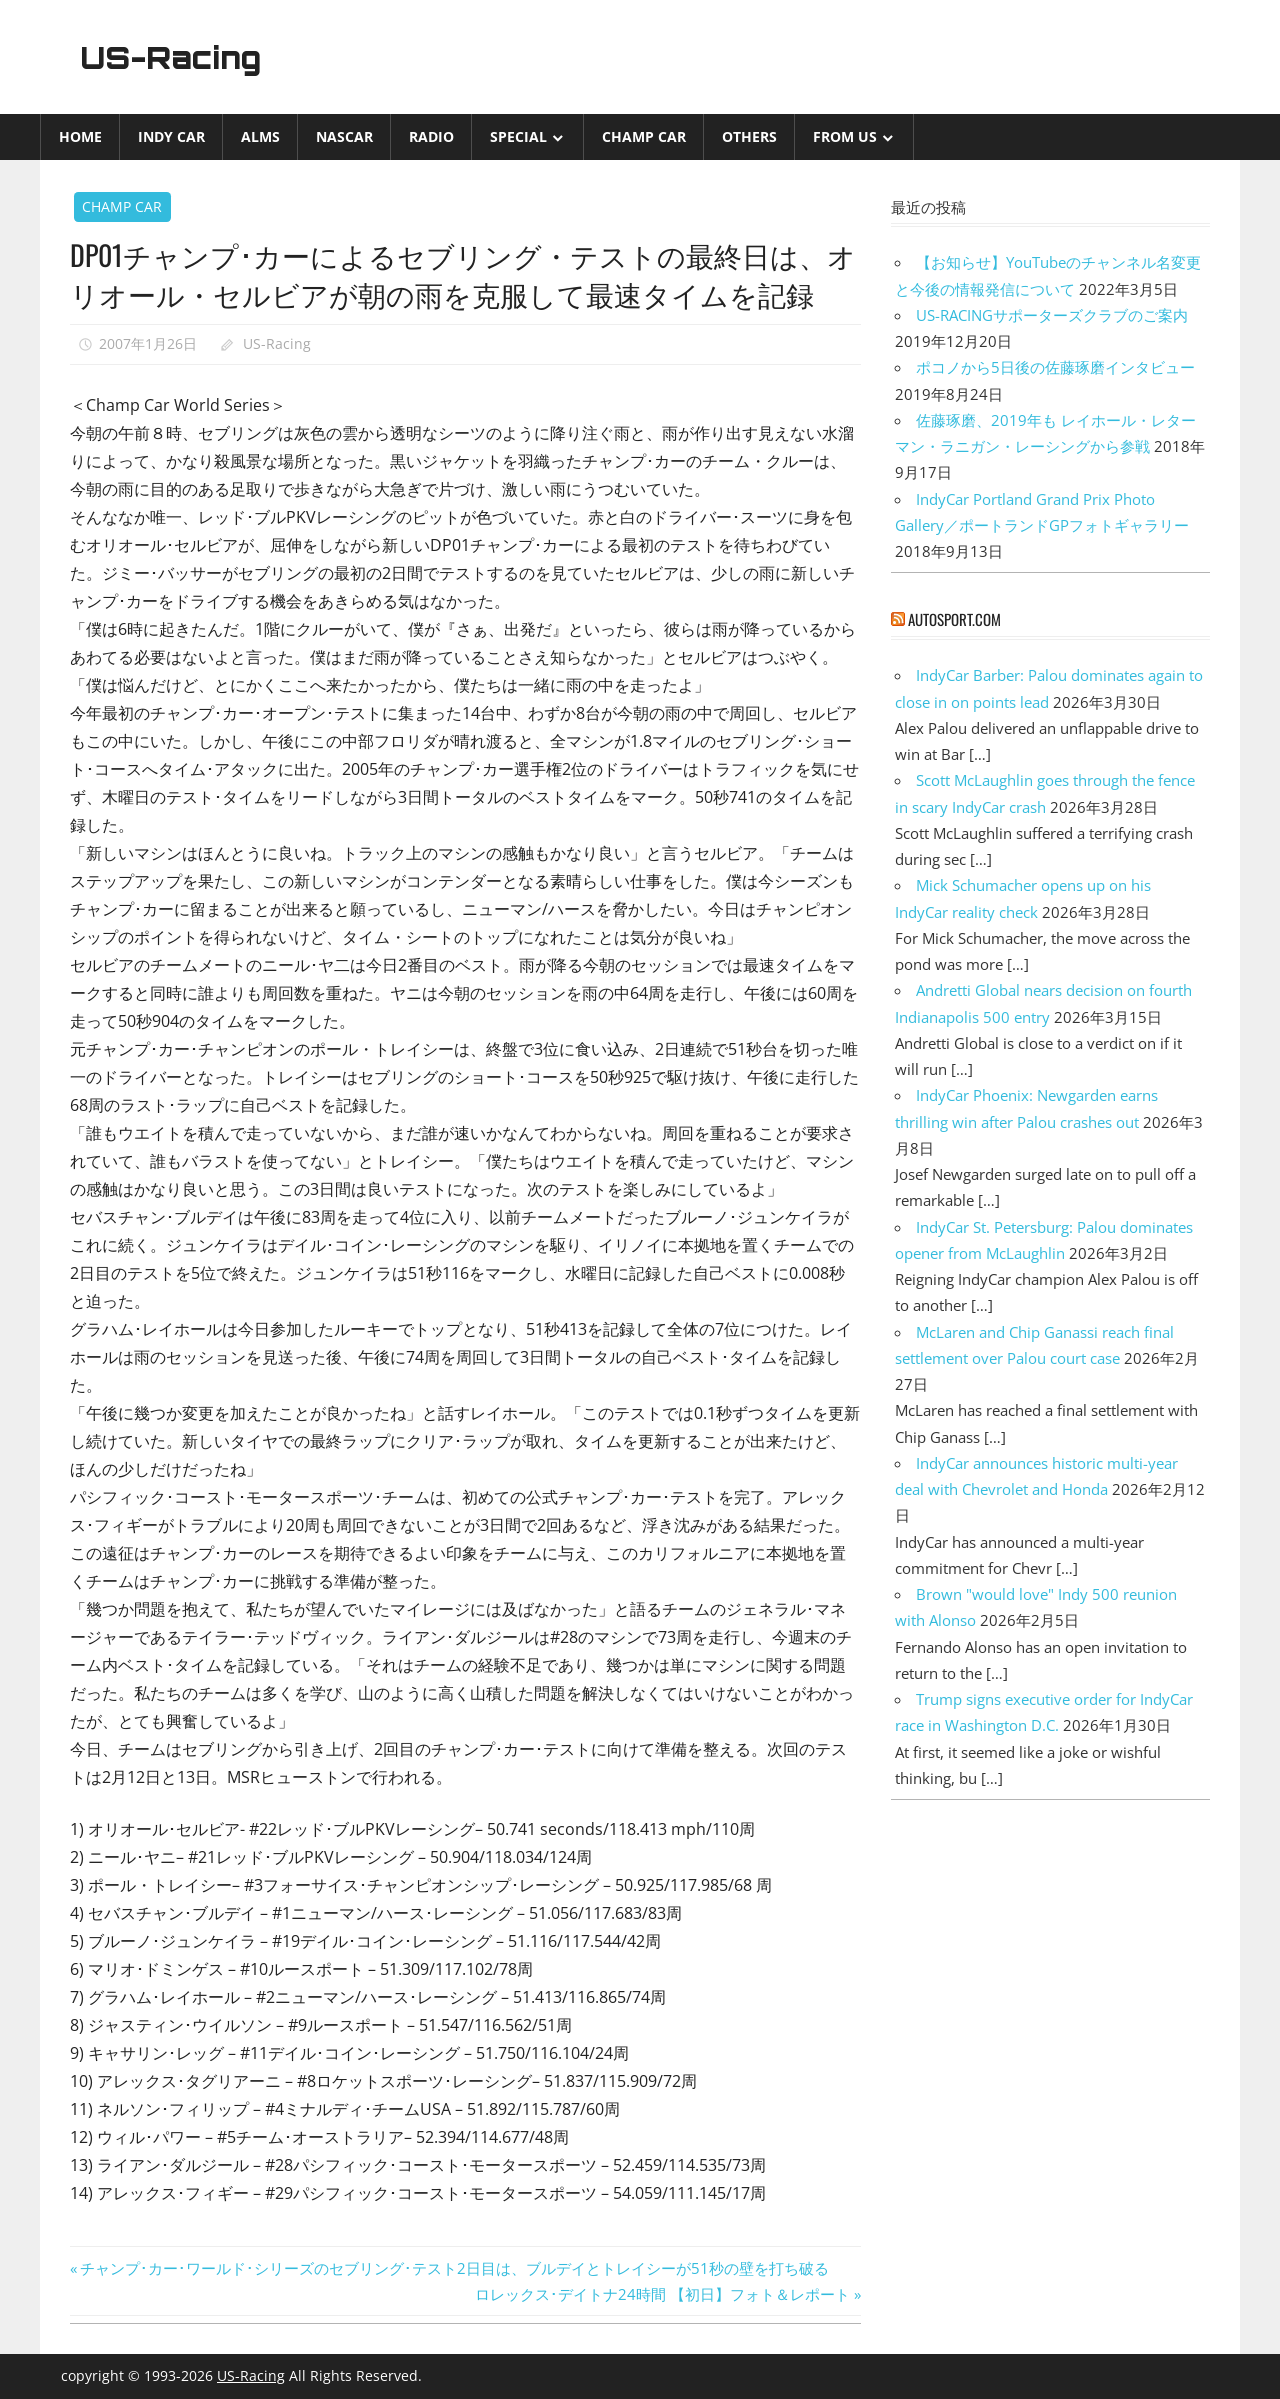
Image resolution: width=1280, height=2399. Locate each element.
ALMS (260, 136)
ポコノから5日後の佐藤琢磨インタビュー (1055, 367)
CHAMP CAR (644, 136)
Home (80, 136)
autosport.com (954, 619)
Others (749, 136)
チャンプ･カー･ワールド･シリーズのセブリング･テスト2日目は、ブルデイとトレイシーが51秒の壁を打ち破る (454, 2268)
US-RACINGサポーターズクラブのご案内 (1052, 315)
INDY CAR (171, 136)
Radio (431, 136)
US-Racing (178, 57)
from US (845, 136)
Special (518, 136)
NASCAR (344, 136)
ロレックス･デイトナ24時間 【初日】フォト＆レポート (662, 2294)
